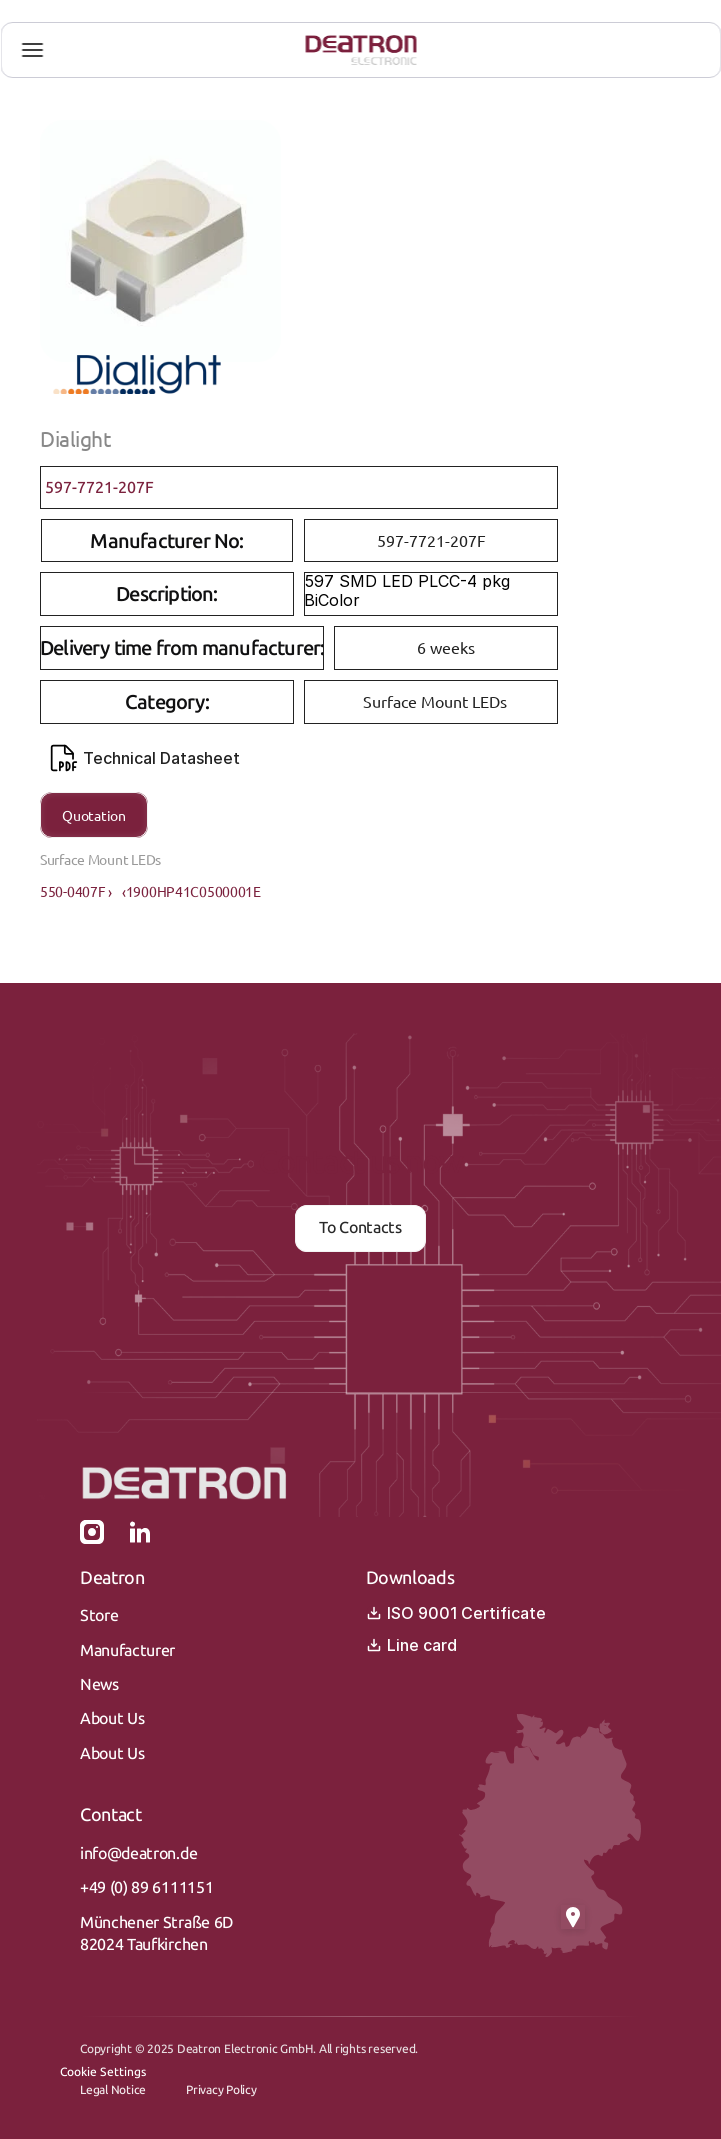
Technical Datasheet (145, 758)
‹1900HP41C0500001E (191, 891)
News (99, 1684)
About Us (112, 1718)
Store (99, 1615)
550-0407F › (76, 891)
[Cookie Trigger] (103, 2072)
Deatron (112, 1578)
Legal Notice (113, 2090)
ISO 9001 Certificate (456, 1613)
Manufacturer (127, 1650)
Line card (411, 1645)
